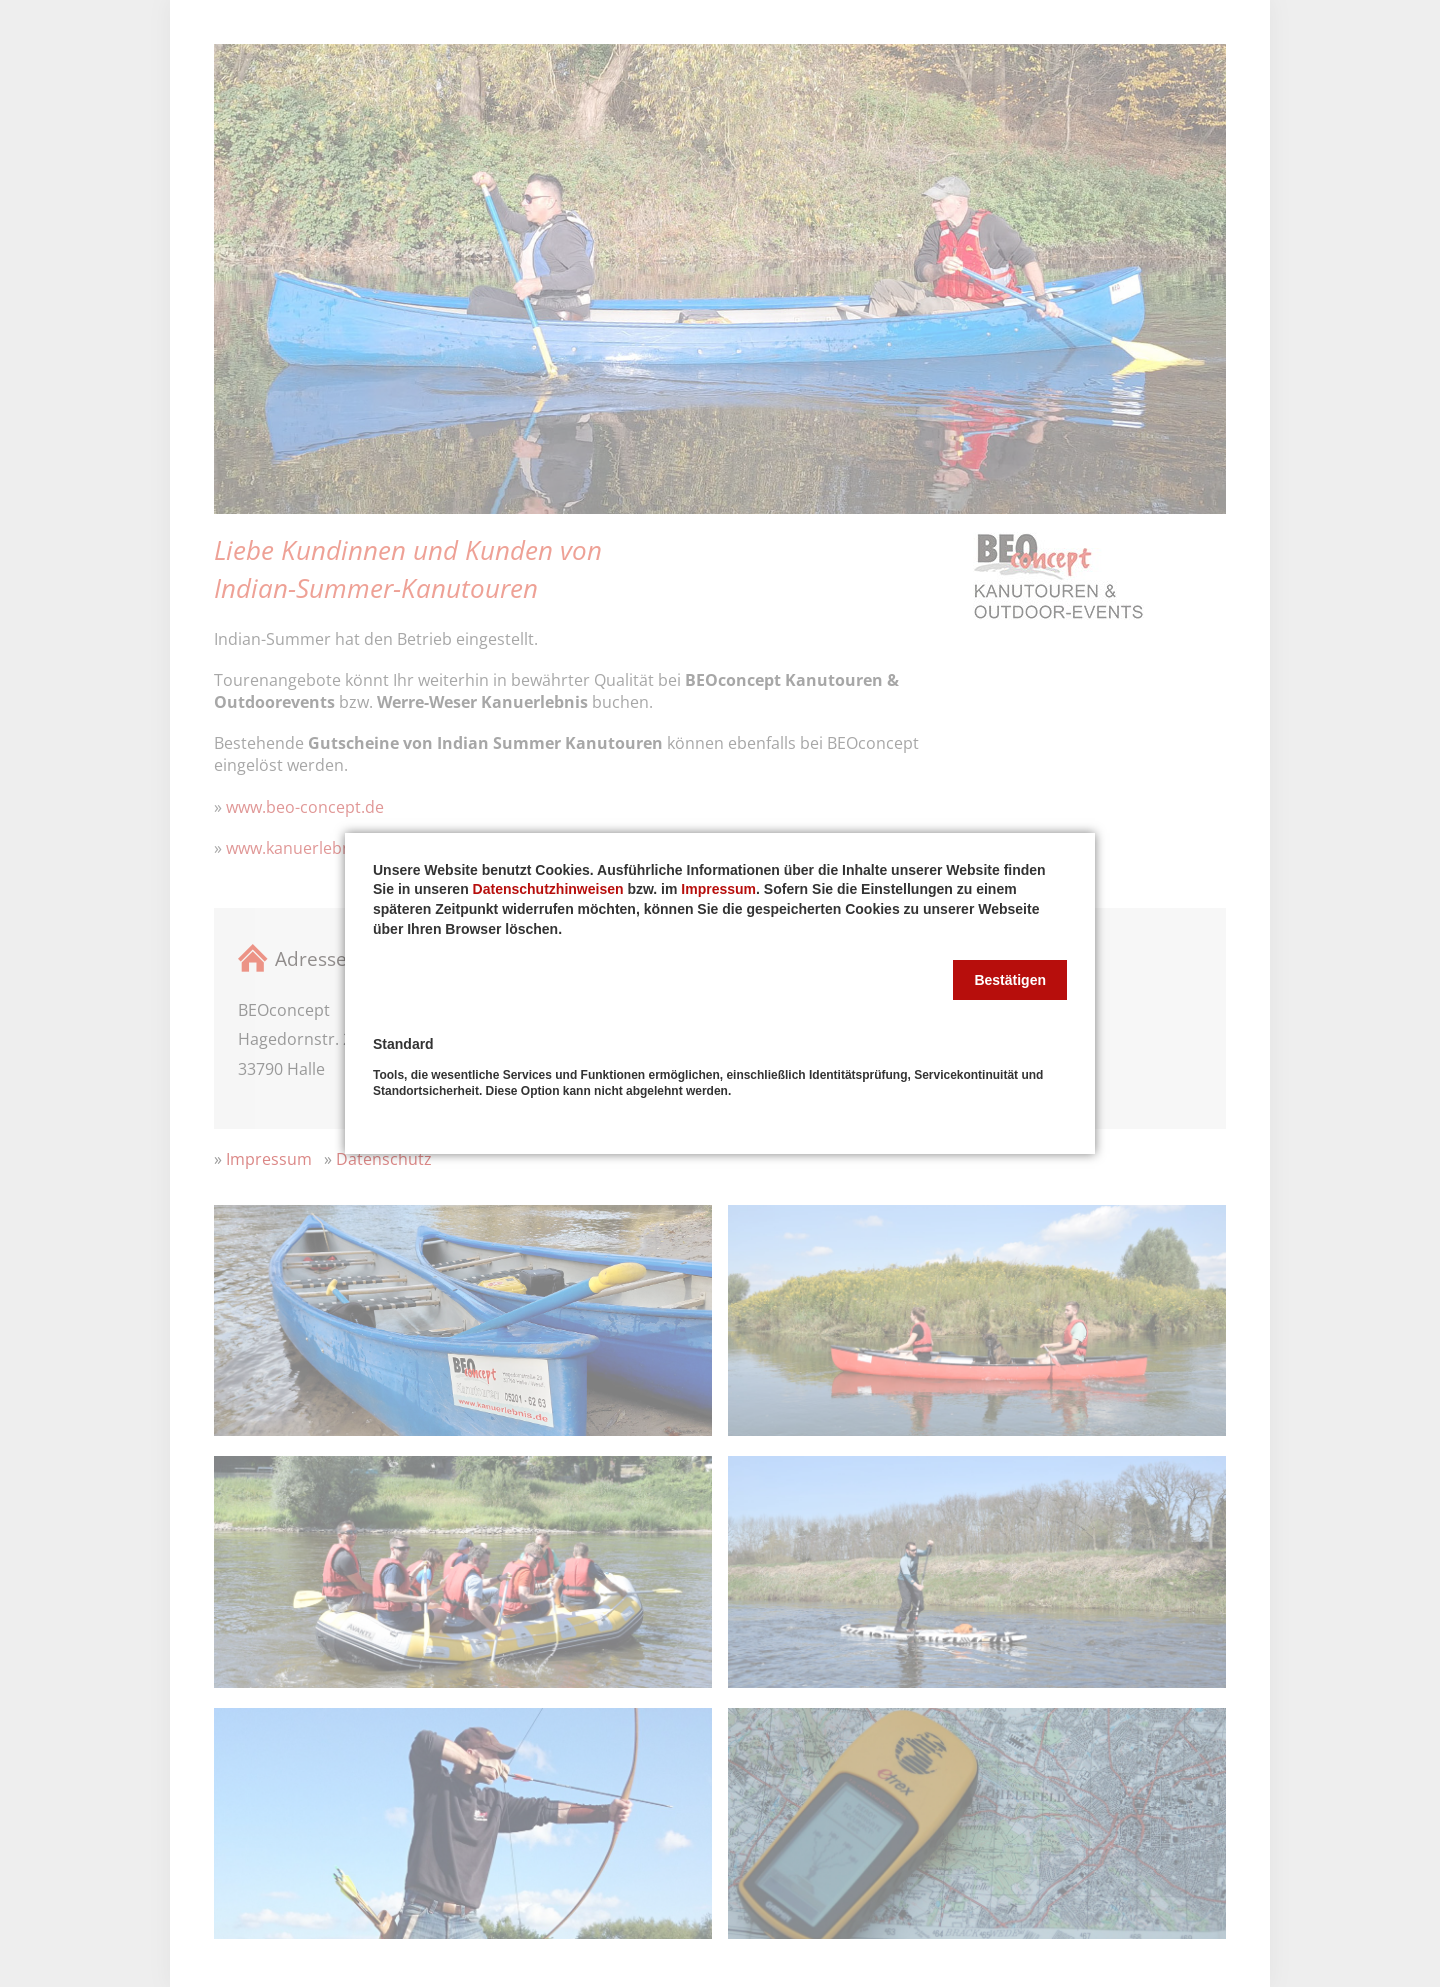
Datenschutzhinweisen (548, 889)
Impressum (718, 889)
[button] (1010, 980)
